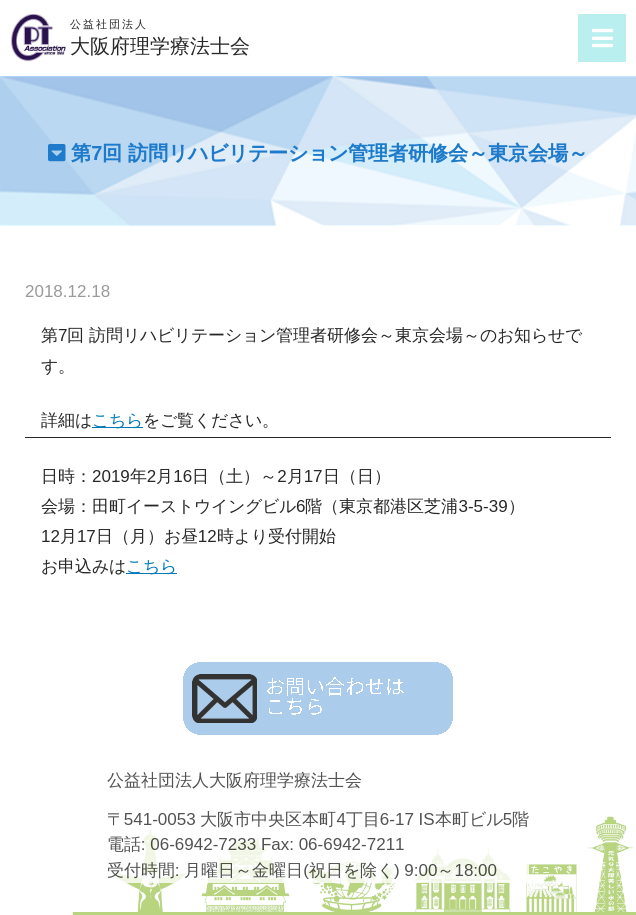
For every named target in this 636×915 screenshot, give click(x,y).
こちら (117, 420)
